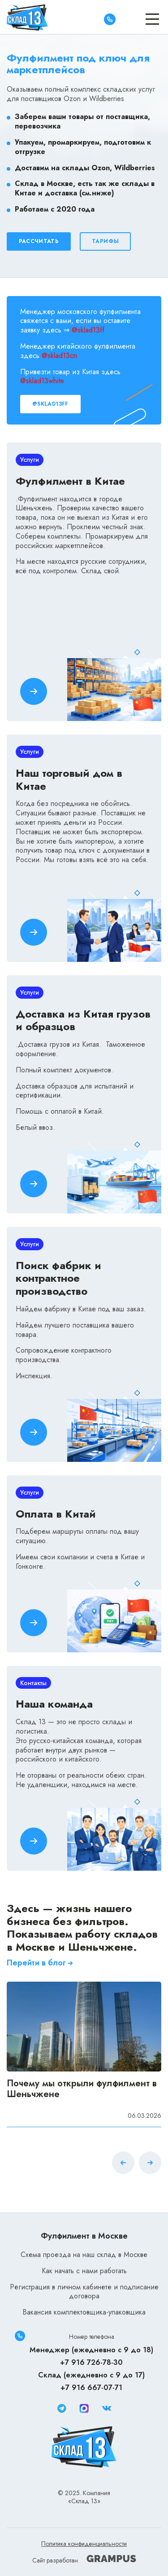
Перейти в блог (41, 1963)
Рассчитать (39, 241)
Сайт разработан (84, 2560)
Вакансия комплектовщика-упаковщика (84, 2312)
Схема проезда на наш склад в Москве (84, 2254)
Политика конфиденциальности (84, 2543)
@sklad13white (42, 381)
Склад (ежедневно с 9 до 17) (91, 2375)
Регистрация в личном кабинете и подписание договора (84, 2292)
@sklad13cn (59, 355)
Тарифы (105, 241)
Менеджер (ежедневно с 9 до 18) (91, 2350)
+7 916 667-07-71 (91, 2387)
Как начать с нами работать (84, 2271)
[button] (150, 2164)
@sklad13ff (50, 404)
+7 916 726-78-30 (91, 2362)
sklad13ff (91, 330)
